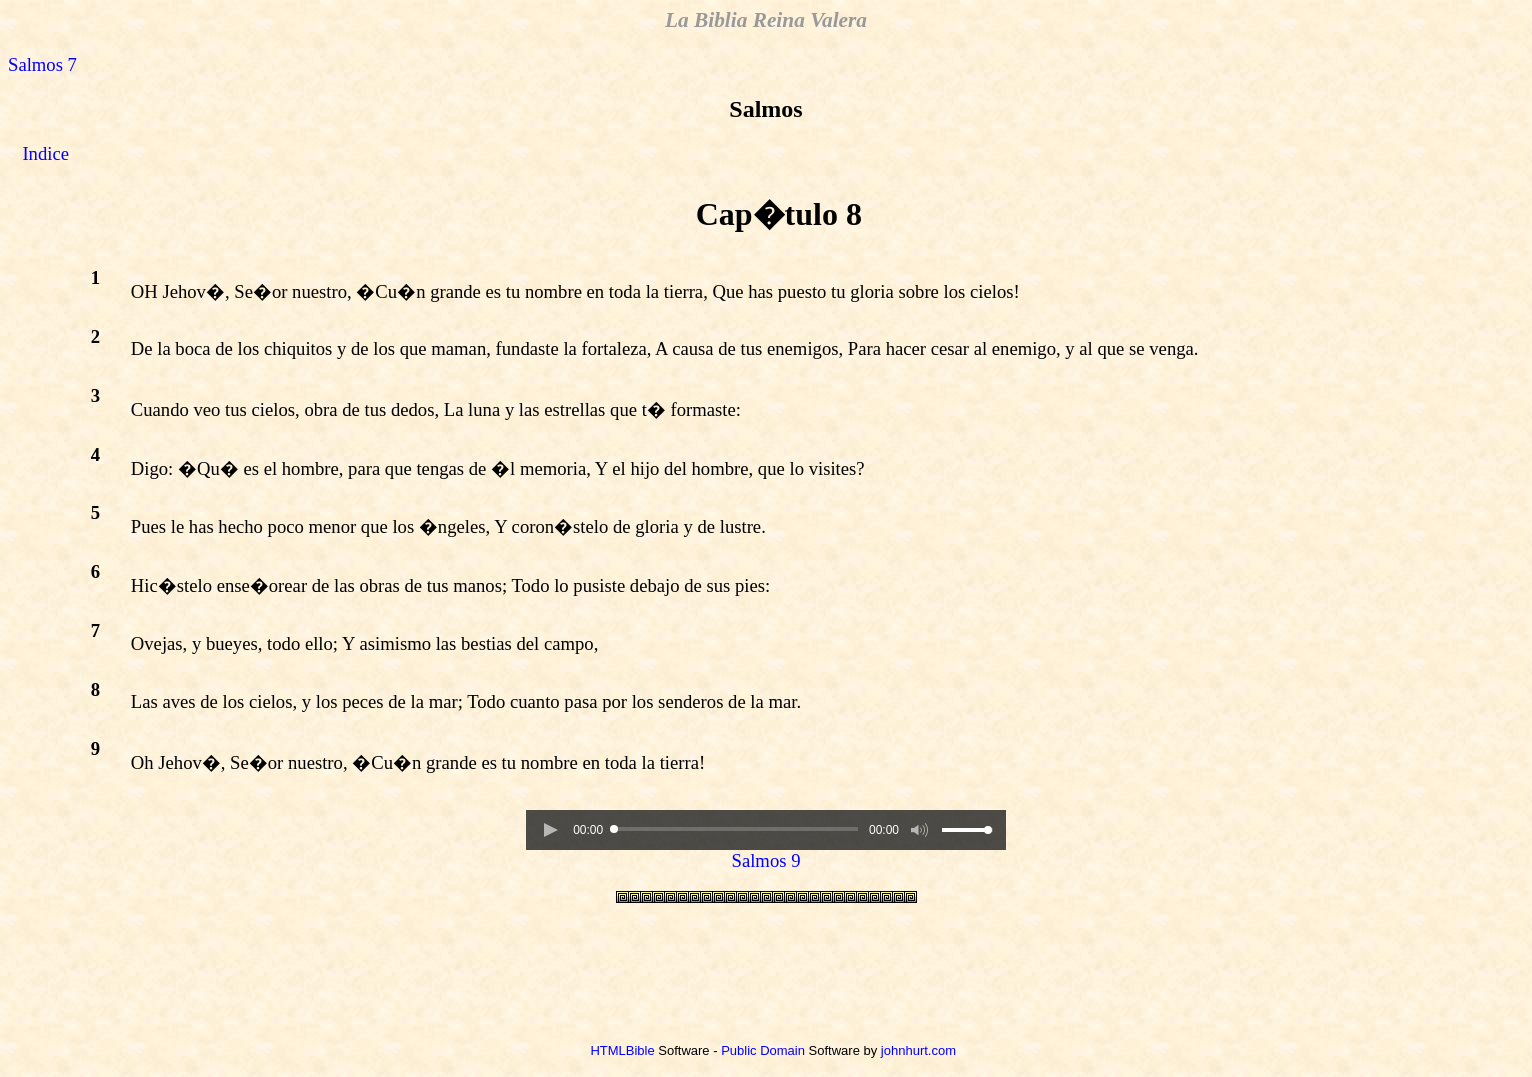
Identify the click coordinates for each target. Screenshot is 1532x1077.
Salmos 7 (42, 64)
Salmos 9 (766, 860)
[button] (550, 830)
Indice (45, 153)
